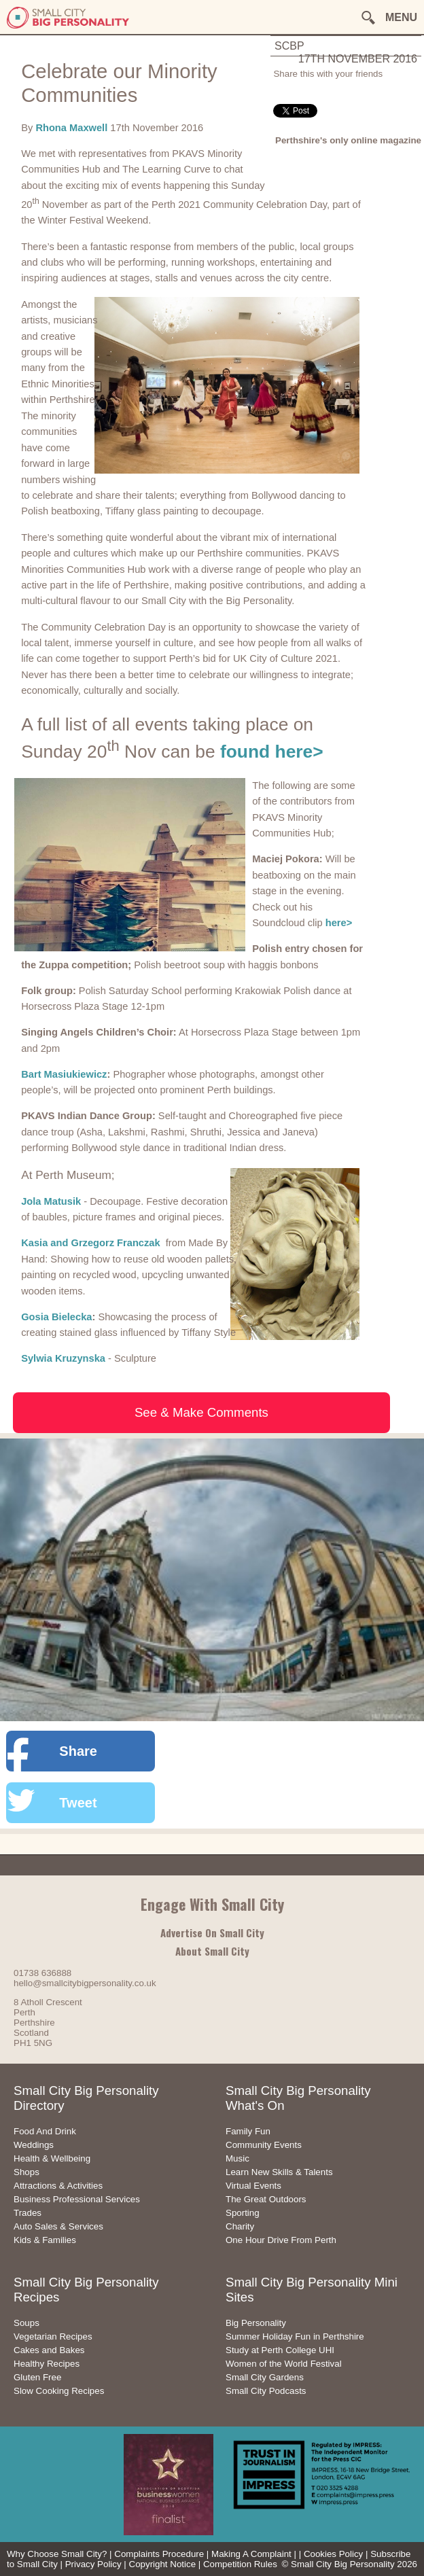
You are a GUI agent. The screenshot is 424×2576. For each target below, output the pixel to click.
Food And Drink (45, 2131)
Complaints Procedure (159, 2554)
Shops (26, 2172)
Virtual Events (253, 2186)
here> (339, 922)
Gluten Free (37, 2377)
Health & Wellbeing (52, 2158)
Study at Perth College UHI (280, 2350)
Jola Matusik (51, 1201)
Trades (27, 2213)
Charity (240, 2226)
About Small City (212, 1950)
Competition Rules (240, 2564)
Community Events (264, 2145)
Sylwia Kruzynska (63, 1358)
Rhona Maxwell (72, 127)
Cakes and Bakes (49, 2350)
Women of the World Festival (284, 2364)
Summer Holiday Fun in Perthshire (295, 2336)
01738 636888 (42, 1973)
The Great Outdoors (266, 2199)
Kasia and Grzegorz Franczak (92, 1242)
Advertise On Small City (212, 1932)
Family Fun (248, 2131)
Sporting (243, 2213)
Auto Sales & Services (58, 2226)
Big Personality (256, 2323)
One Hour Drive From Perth (281, 2240)
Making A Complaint (251, 2554)
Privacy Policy (93, 2564)
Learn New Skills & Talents (279, 2172)
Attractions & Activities (58, 2186)
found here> (271, 751)
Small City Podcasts (266, 2391)
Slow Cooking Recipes (59, 2391)
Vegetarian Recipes (53, 2336)
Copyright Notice (162, 2564)
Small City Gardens (265, 2377)
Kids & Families (45, 2240)
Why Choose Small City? (57, 2554)
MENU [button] (401, 17)
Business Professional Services (77, 2199)
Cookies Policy (333, 2554)
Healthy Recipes (47, 2364)
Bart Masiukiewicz (64, 1074)
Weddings (34, 2145)
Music (237, 2158)
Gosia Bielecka (56, 1316)
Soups (26, 2323)
